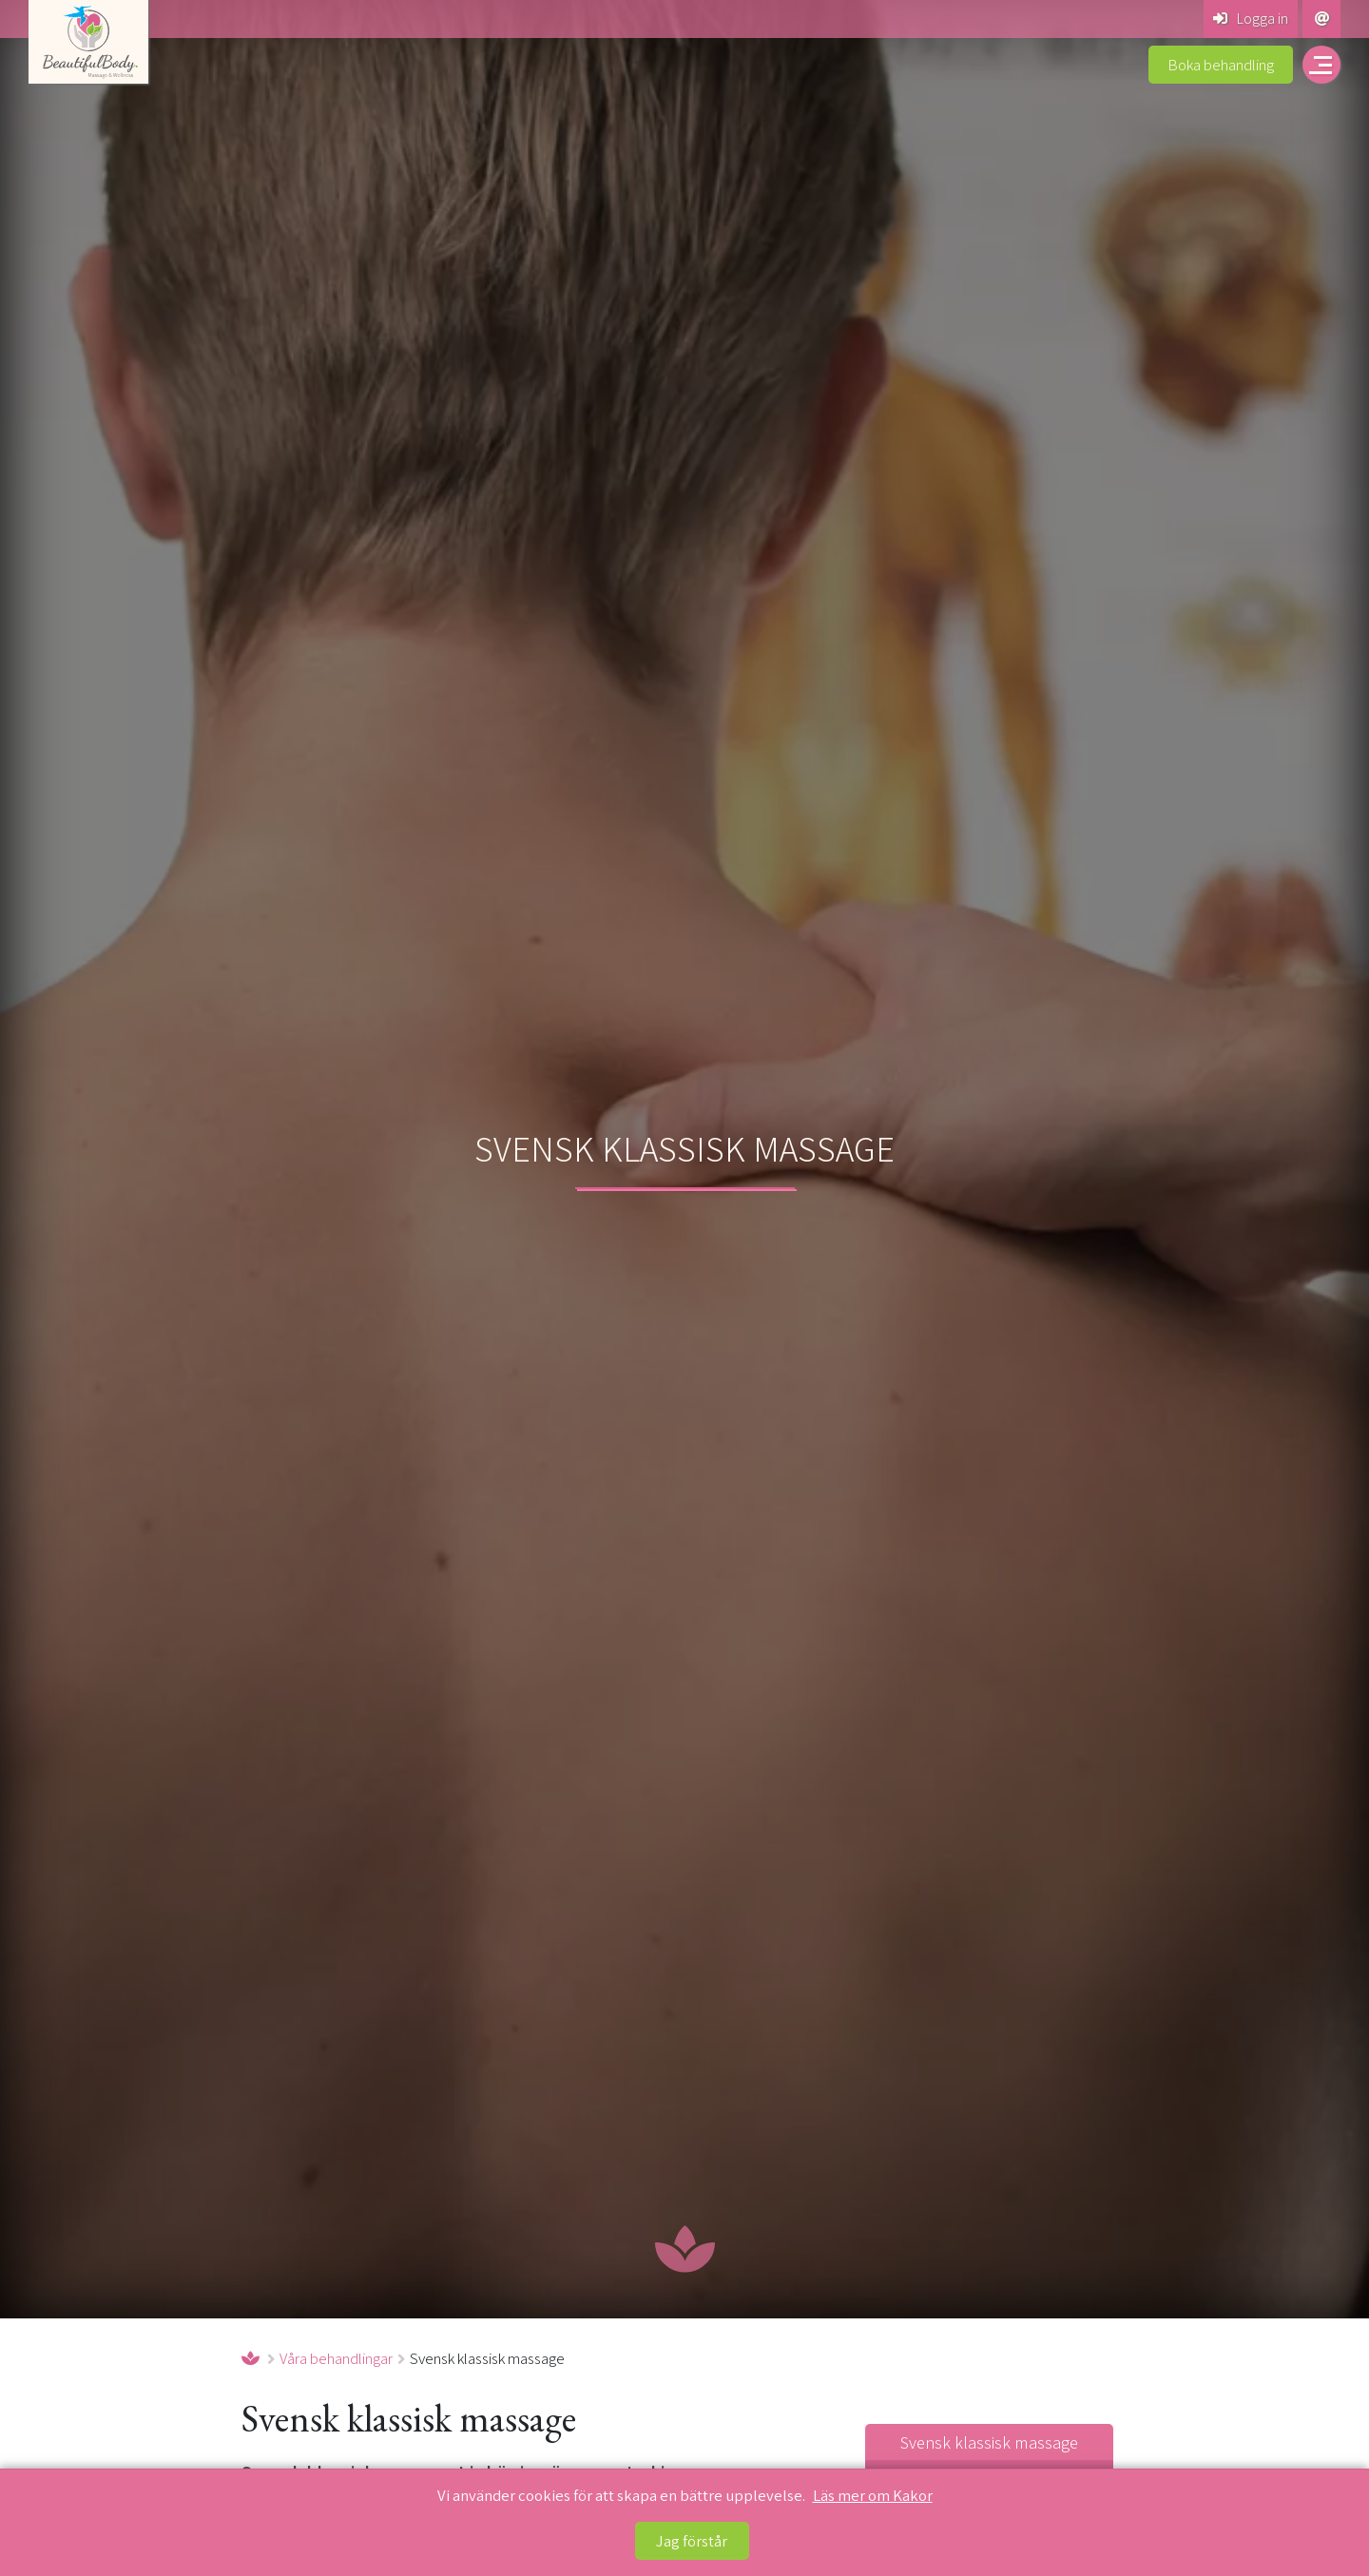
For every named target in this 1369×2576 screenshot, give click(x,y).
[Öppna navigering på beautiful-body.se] (1321, 65)
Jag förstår (691, 2540)
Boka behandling (1220, 64)
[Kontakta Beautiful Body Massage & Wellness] (1321, 19)
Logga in (1250, 18)
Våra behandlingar (336, 2358)
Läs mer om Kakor (873, 2495)
